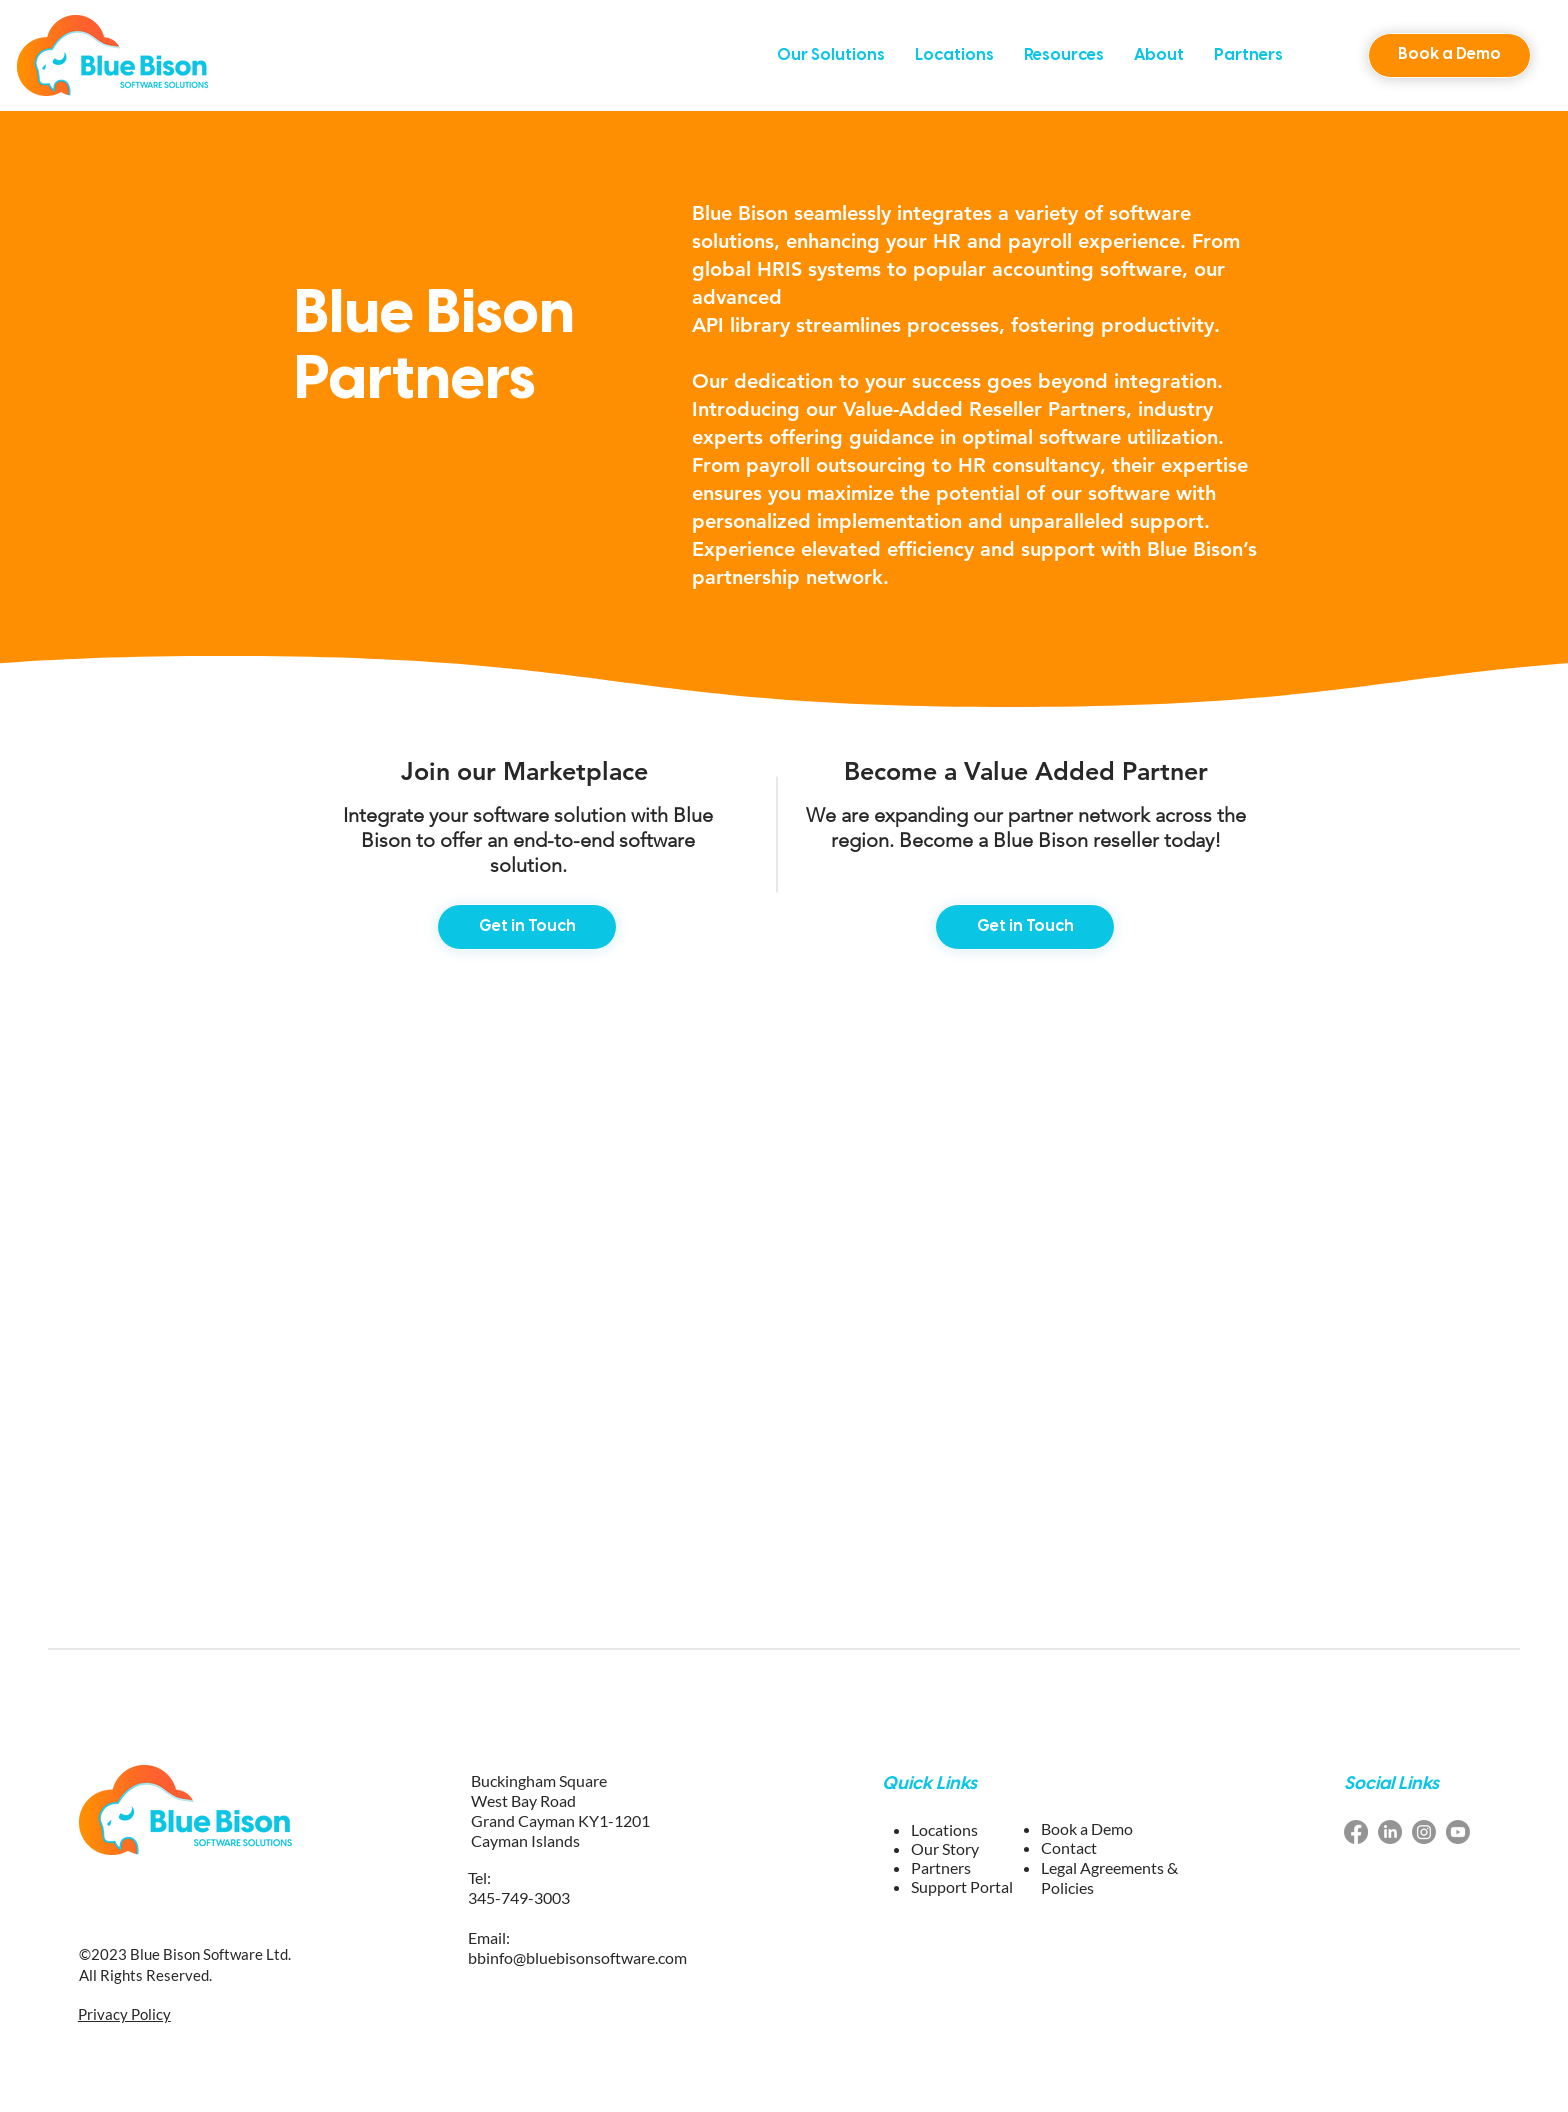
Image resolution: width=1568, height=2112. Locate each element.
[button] (831, 55)
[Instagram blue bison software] (1424, 1832)
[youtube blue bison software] (1458, 1832)
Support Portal (962, 1886)
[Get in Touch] (527, 927)
